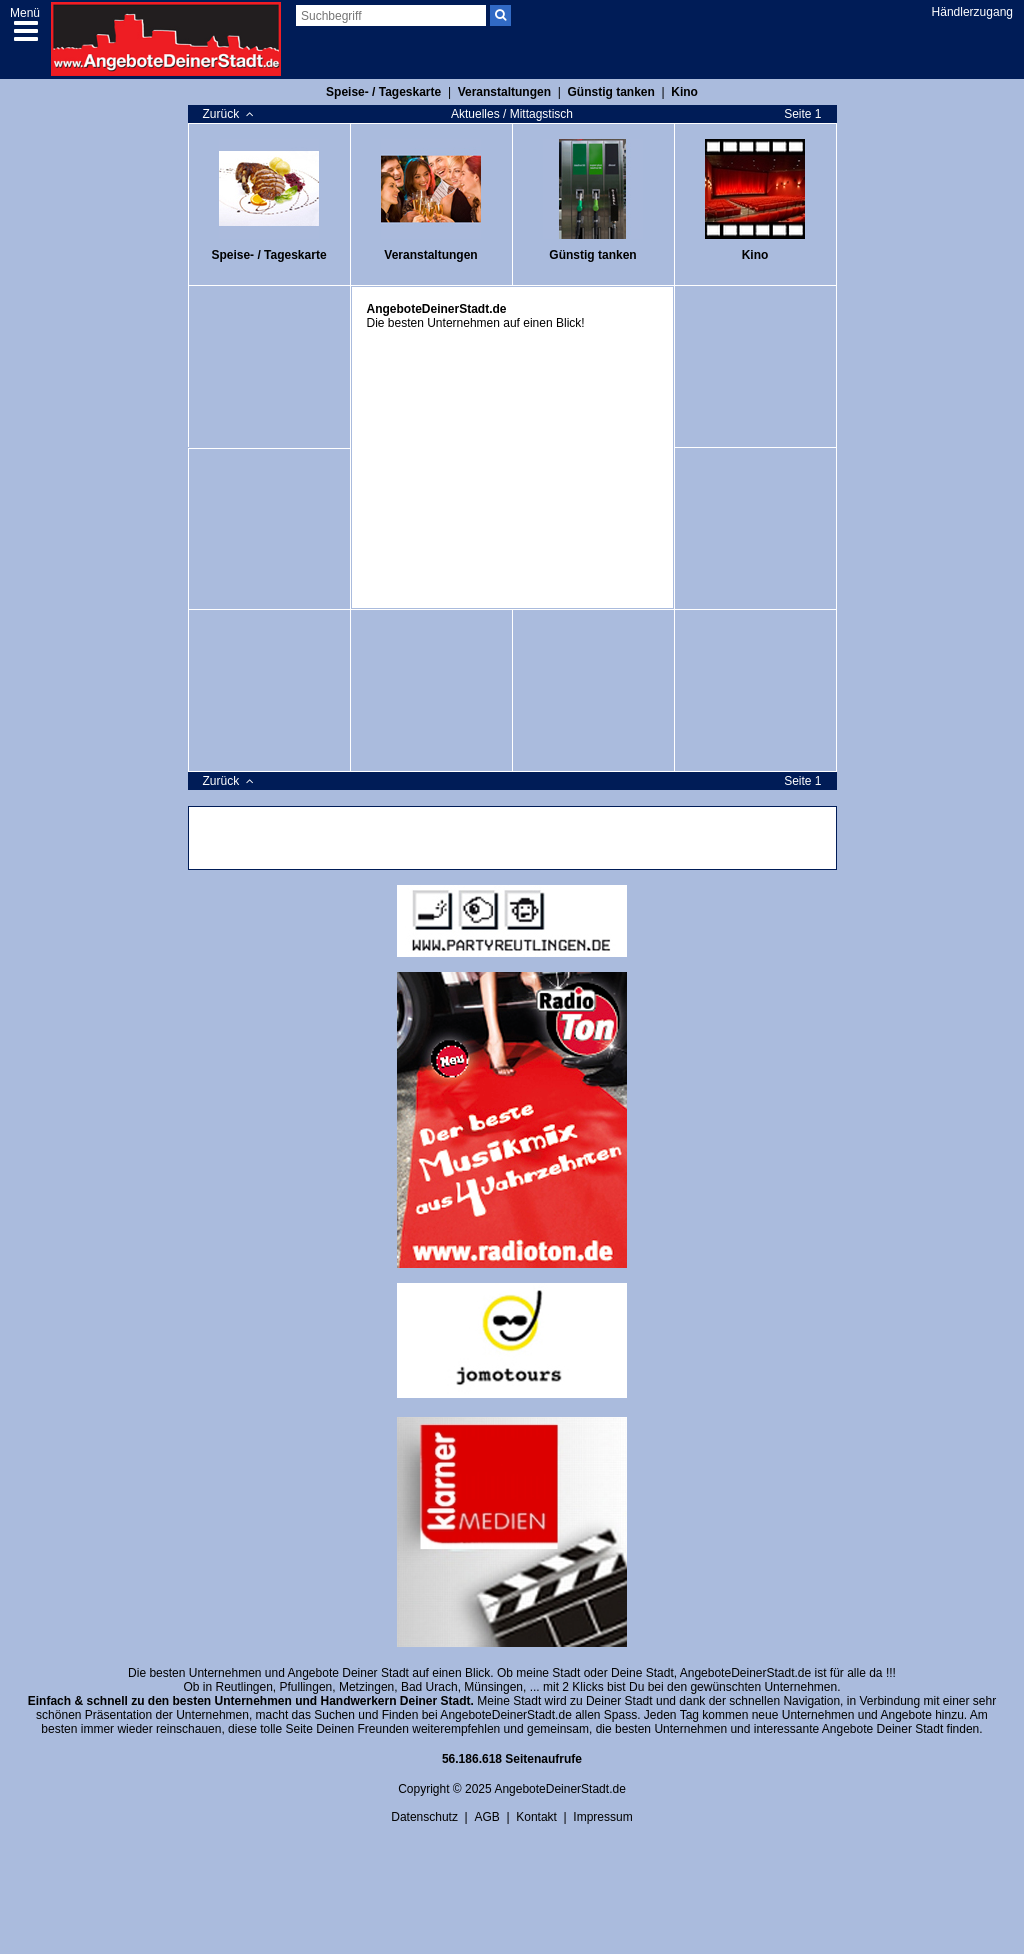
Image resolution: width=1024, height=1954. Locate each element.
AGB (486, 1817)
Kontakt (536, 1817)
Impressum (602, 1817)
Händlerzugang (972, 12)
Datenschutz (424, 1817)
